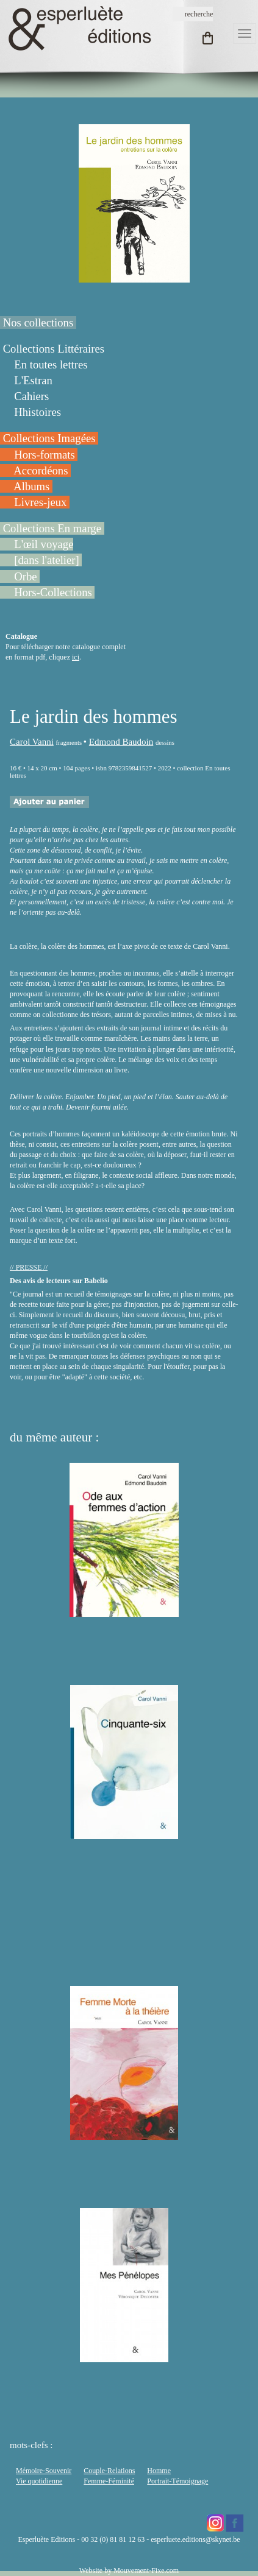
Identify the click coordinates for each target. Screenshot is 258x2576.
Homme (159, 2470)
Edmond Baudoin (121, 742)
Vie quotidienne (39, 2481)
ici (75, 657)
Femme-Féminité (109, 2481)
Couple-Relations (109, 2470)
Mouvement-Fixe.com (146, 2570)
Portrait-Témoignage (177, 2481)
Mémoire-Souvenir (43, 2470)
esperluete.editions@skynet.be (195, 2539)
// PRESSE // (29, 1267)
